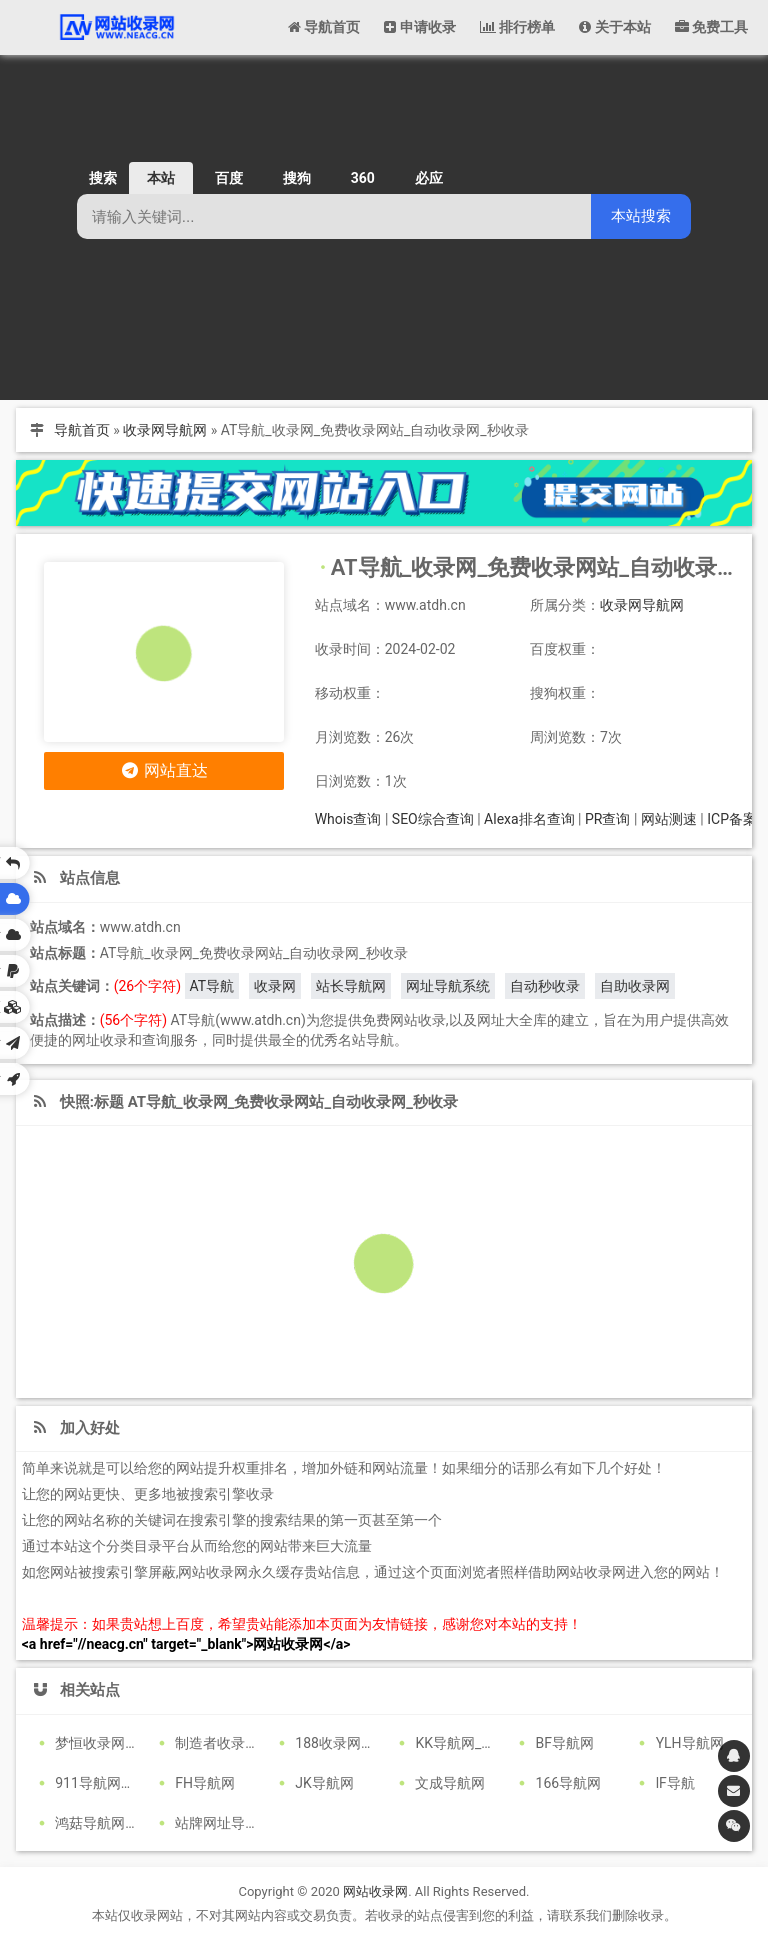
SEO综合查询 (433, 819)
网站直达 (163, 770)
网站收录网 (375, 1891)
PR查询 (607, 819)
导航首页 (82, 430)
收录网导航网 (165, 430)
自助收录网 (635, 986)
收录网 (275, 986)
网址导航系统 (448, 986)
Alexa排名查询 (529, 819)
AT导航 (212, 986)
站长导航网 (351, 986)
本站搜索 (641, 215)
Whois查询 (348, 819)
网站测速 (669, 819)
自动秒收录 (545, 986)
